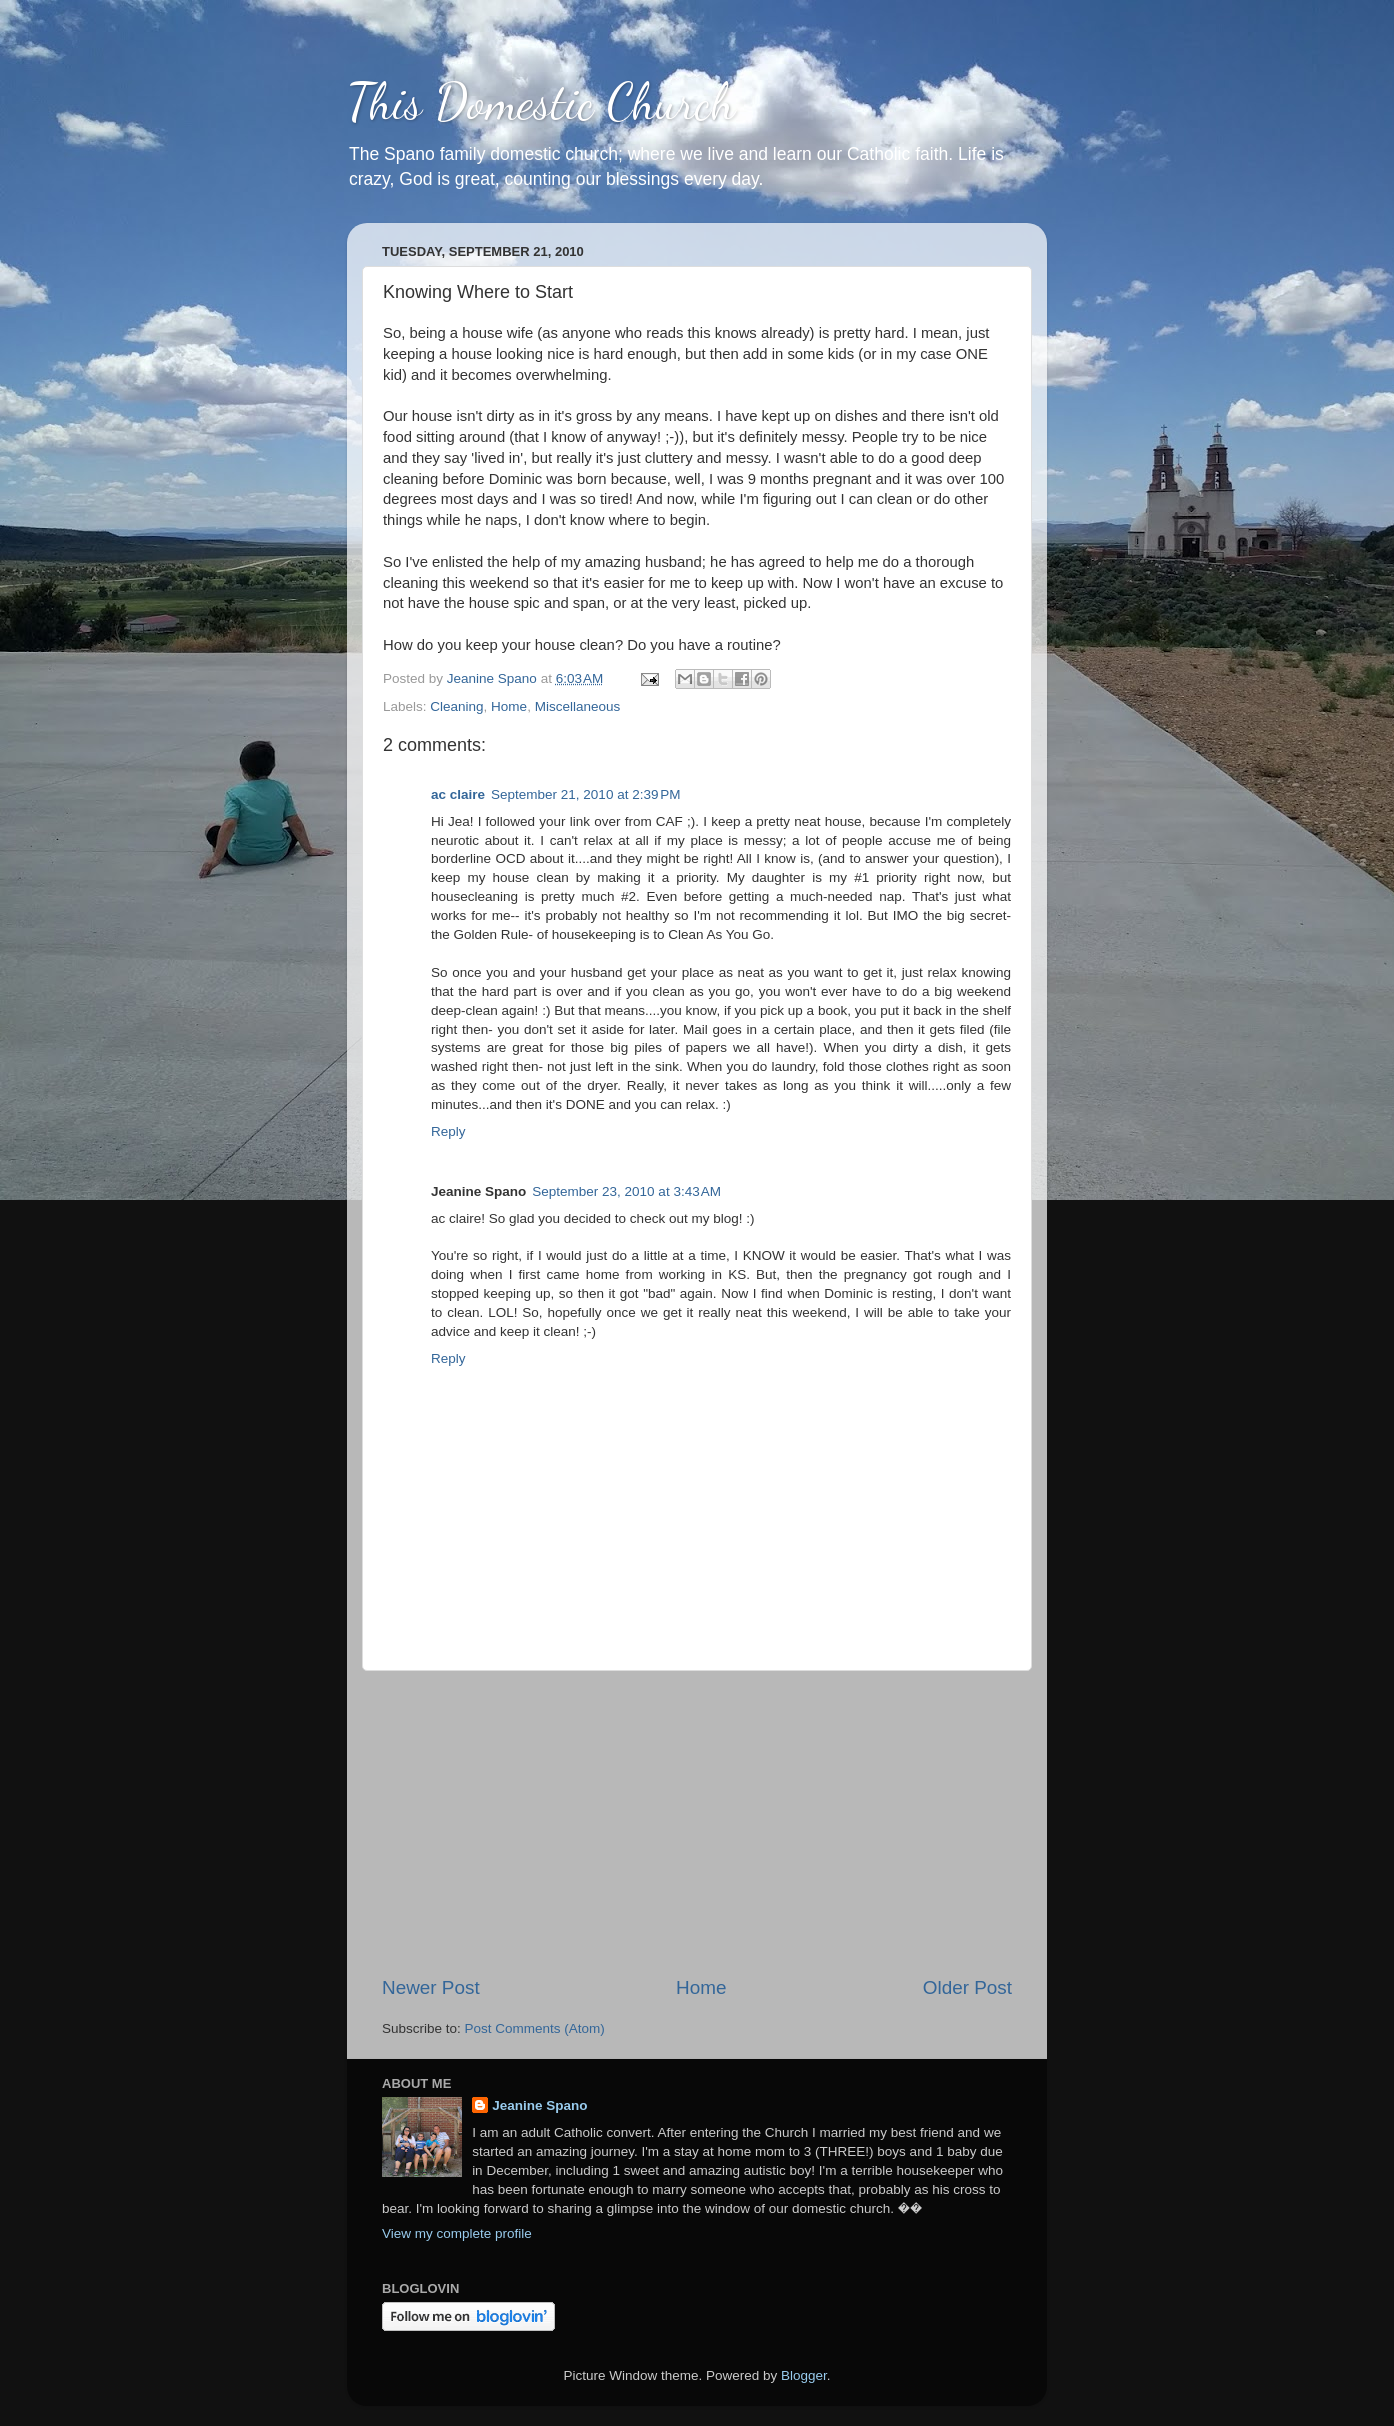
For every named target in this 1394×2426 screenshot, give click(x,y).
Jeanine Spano (539, 2105)
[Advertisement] (697, 1823)
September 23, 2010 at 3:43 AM (626, 1191)
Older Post (967, 1987)
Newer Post (431, 1987)
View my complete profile (457, 2233)
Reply (448, 1131)
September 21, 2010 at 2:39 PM (586, 794)
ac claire (458, 794)
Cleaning (456, 706)
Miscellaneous (578, 706)
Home (509, 706)
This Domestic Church (541, 102)
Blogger (804, 2375)
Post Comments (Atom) (535, 2028)
